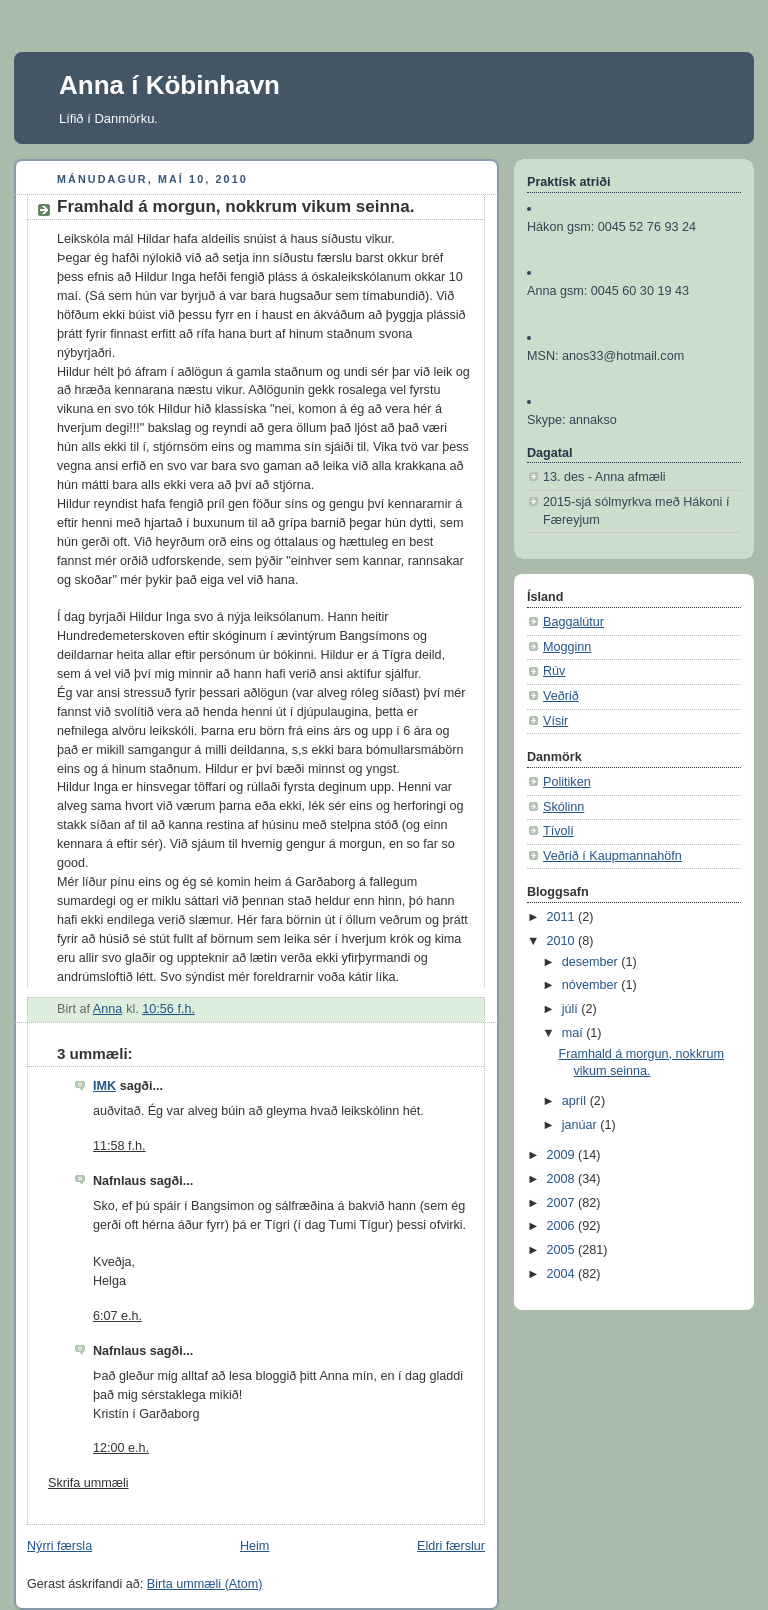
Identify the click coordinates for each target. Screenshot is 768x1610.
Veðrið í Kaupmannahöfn (612, 856)
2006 (563, 1226)
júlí (572, 1009)
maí (574, 1033)
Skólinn (563, 807)
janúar (581, 1125)
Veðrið (561, 696)
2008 (563, 1179)
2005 (563, 1250)
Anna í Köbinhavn (169, 85)
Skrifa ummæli (88, 1483)
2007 (563, 1203)
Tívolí (558, 831)
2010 (563, 941)
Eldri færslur (451, 1546)
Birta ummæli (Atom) (205, 1584)
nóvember (592, 985)
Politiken (567, 782)
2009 (563, 1155)
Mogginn (567, 647)
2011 (563, 917)
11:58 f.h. (119, 1146)
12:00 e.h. (121, 1448)
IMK (104, 1086)
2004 (563, 1274)
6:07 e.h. (117, 1316)
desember (592, 962)
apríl (576, 1101)
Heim (254, 1546)
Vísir (555, 721)
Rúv (554, 671)
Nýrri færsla (59, 1546)
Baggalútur (573, 622)
